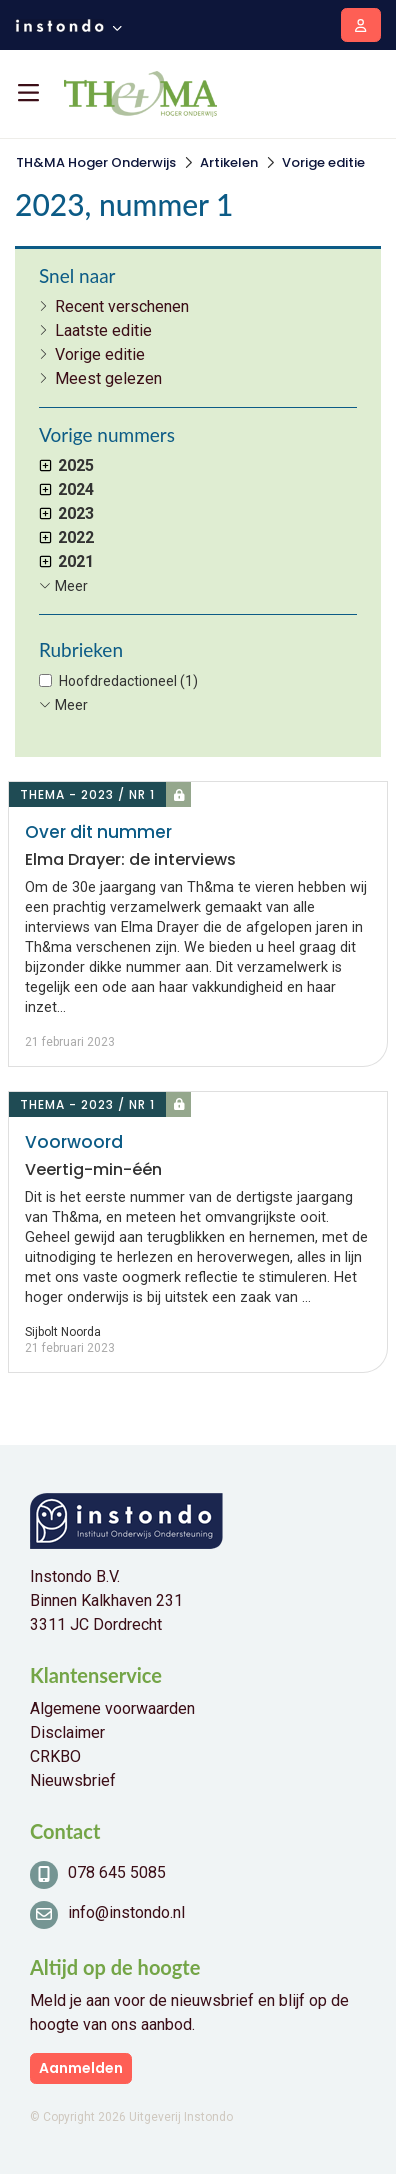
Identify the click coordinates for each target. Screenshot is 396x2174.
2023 (66, 513)
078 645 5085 (117, 1872)
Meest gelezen (108, 378)
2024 (66, 489)
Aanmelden (81, 2068)
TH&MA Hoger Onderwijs (96, 162)
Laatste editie (103, 330)
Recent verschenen (122, 306)
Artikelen (229, 162)
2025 (66, 465)
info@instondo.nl (126, 1912)
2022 (66, 537)
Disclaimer (67, 1732)
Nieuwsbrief (73, 1780)
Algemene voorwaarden (112, 1708)
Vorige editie (323, 162)
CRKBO (55, 1756)
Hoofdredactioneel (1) (128, 681)
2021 (66, 561)
